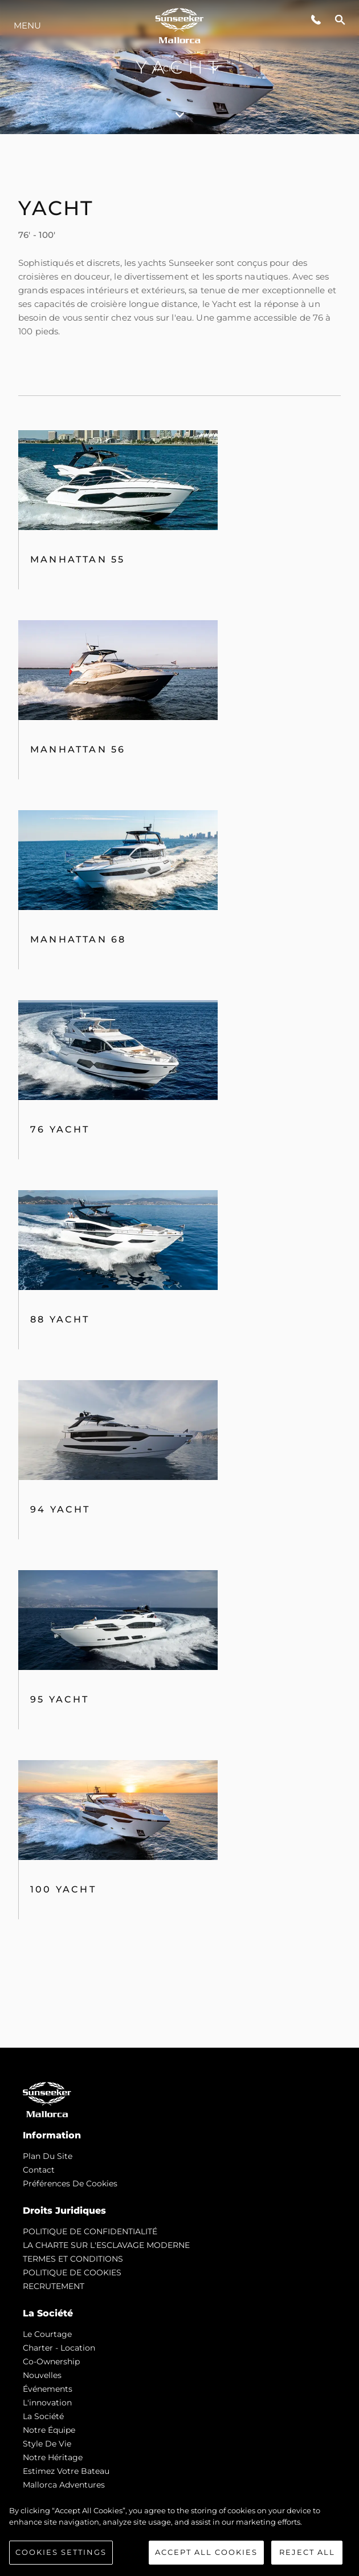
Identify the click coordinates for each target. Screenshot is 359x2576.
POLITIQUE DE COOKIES (72, 2272)
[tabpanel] (179, 1091)
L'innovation (47, 2402)
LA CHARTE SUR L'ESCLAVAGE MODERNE (106, 2245)
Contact (39, 2170)
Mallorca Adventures (64, 2485)
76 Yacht (60, 1129)
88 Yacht (60, 1319)
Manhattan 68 (78, 939)
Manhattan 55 (77, 559)
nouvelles (42, 2375)
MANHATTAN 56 (77, 749)
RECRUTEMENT (53, 2286)
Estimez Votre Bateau (66, 2471)
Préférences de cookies (70, 2183)
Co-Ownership (51, 2361)
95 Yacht (59, 1699)
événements (47, 2389)
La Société (43, 2416)
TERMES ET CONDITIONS (73, 2259)
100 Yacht (63, 1889)
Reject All (307, 2552)
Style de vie (47, 2443)
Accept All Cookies (206, 2552)
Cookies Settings (61, 2552)
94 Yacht (60, 1509)
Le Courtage (47, 2334)
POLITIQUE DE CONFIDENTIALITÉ (90, 2231)
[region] (179, 2535)
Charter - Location (59, 2348)
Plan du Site (47, 2156)
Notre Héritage (53, 2457)
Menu (27, 25)
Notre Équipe (49, 2430)
